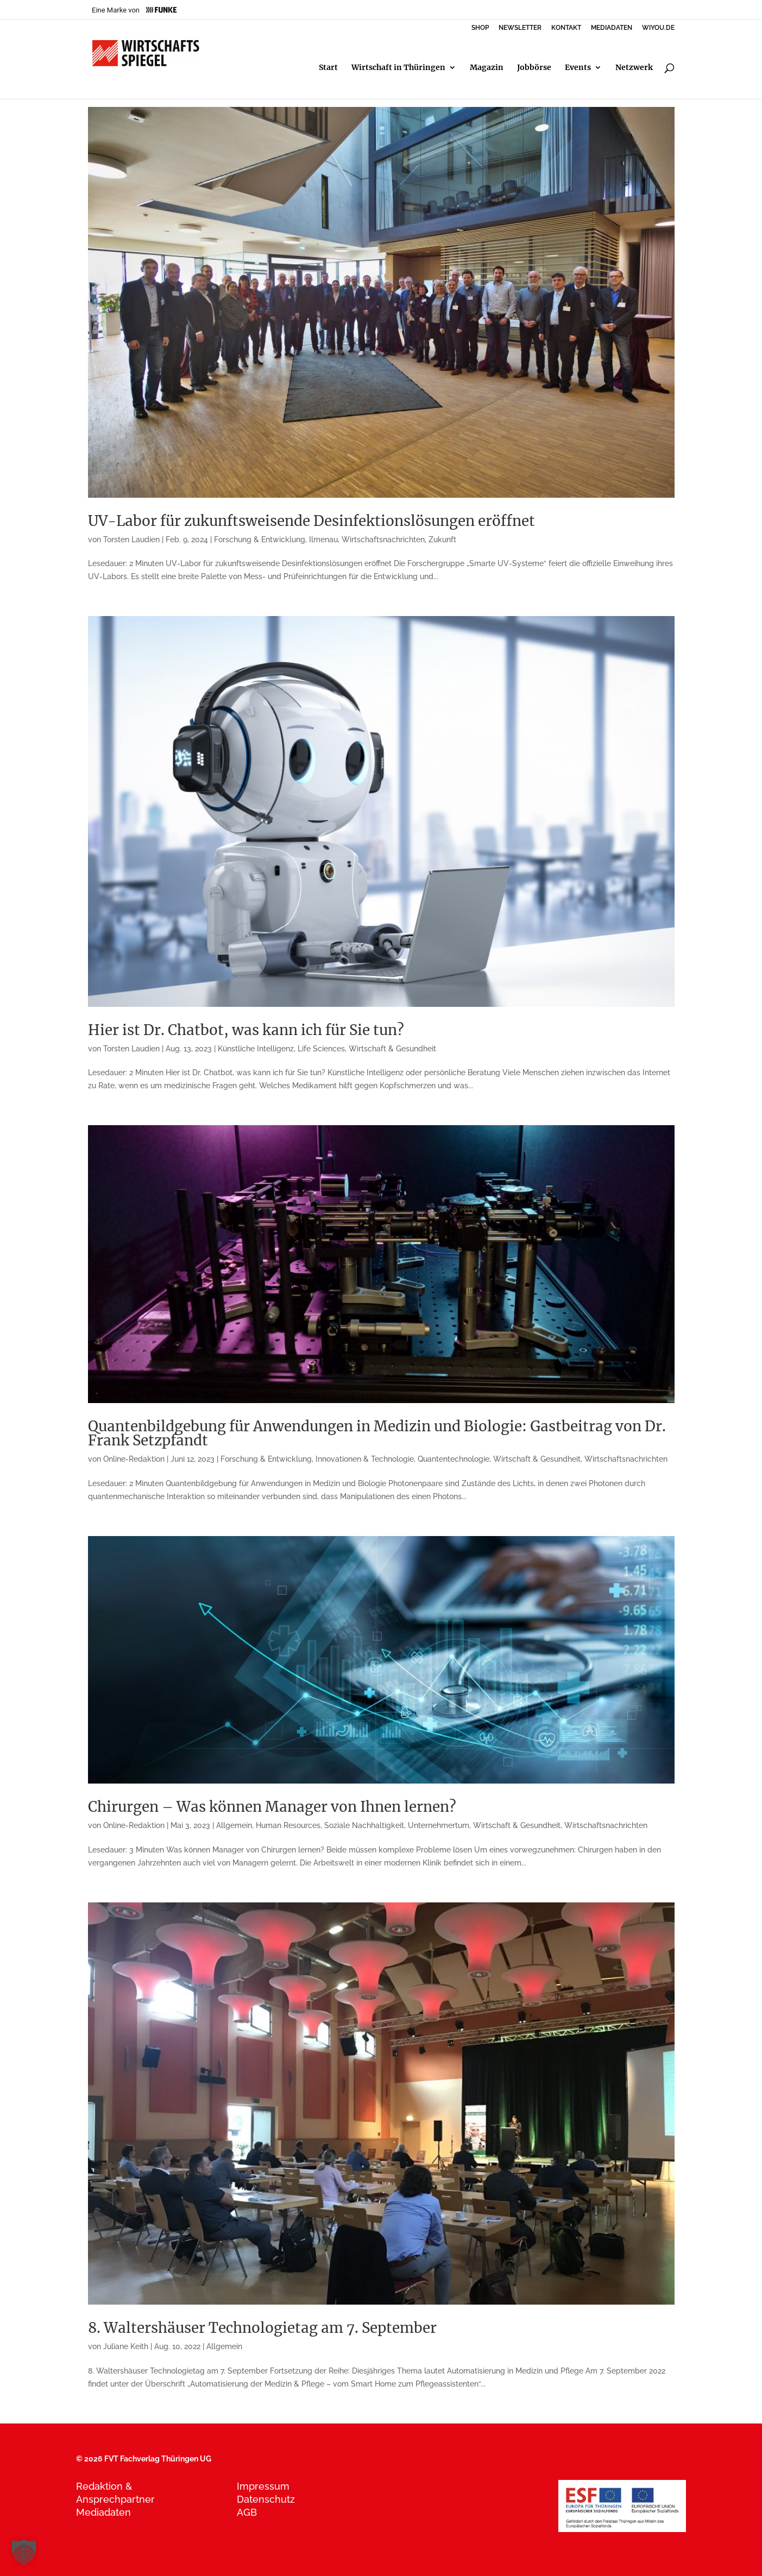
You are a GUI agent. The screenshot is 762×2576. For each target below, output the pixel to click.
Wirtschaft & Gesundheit (392, 1048)
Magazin (486, 68)
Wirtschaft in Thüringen (398, 68)
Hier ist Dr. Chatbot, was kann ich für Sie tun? (246, 1030)
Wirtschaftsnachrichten (383, 539)
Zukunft (442, 539)
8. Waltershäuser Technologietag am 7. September (262, 2328)
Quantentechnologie (453, 1459)
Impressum (263, 2486)
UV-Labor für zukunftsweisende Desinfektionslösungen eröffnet (311, 521)
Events (578, 68)
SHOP (480, 27)
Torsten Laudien (131, 539)
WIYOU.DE (658, 27)
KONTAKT (566, 27)
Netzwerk (634, 68)
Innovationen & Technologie (365, 1459)
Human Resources (288, 1825)
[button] (24, 2552)
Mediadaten (103, 2512)
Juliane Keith (125, 2346)
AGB (247, 2512)
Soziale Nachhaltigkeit (364, 1825)
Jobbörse (534, 68)
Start (328, 68)
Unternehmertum (438, 1825)
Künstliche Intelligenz (256, 1048)
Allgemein (234, 1825)
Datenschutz (266, 2499)
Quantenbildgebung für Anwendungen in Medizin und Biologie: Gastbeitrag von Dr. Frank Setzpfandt (377, 1433)
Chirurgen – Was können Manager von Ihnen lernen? (272, 1807)
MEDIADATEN (611, 27)
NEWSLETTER (520, 27)
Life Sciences (321, 1048)
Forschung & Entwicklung (259, 539)
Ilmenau (323, 539)
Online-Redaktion (134, 1459)
